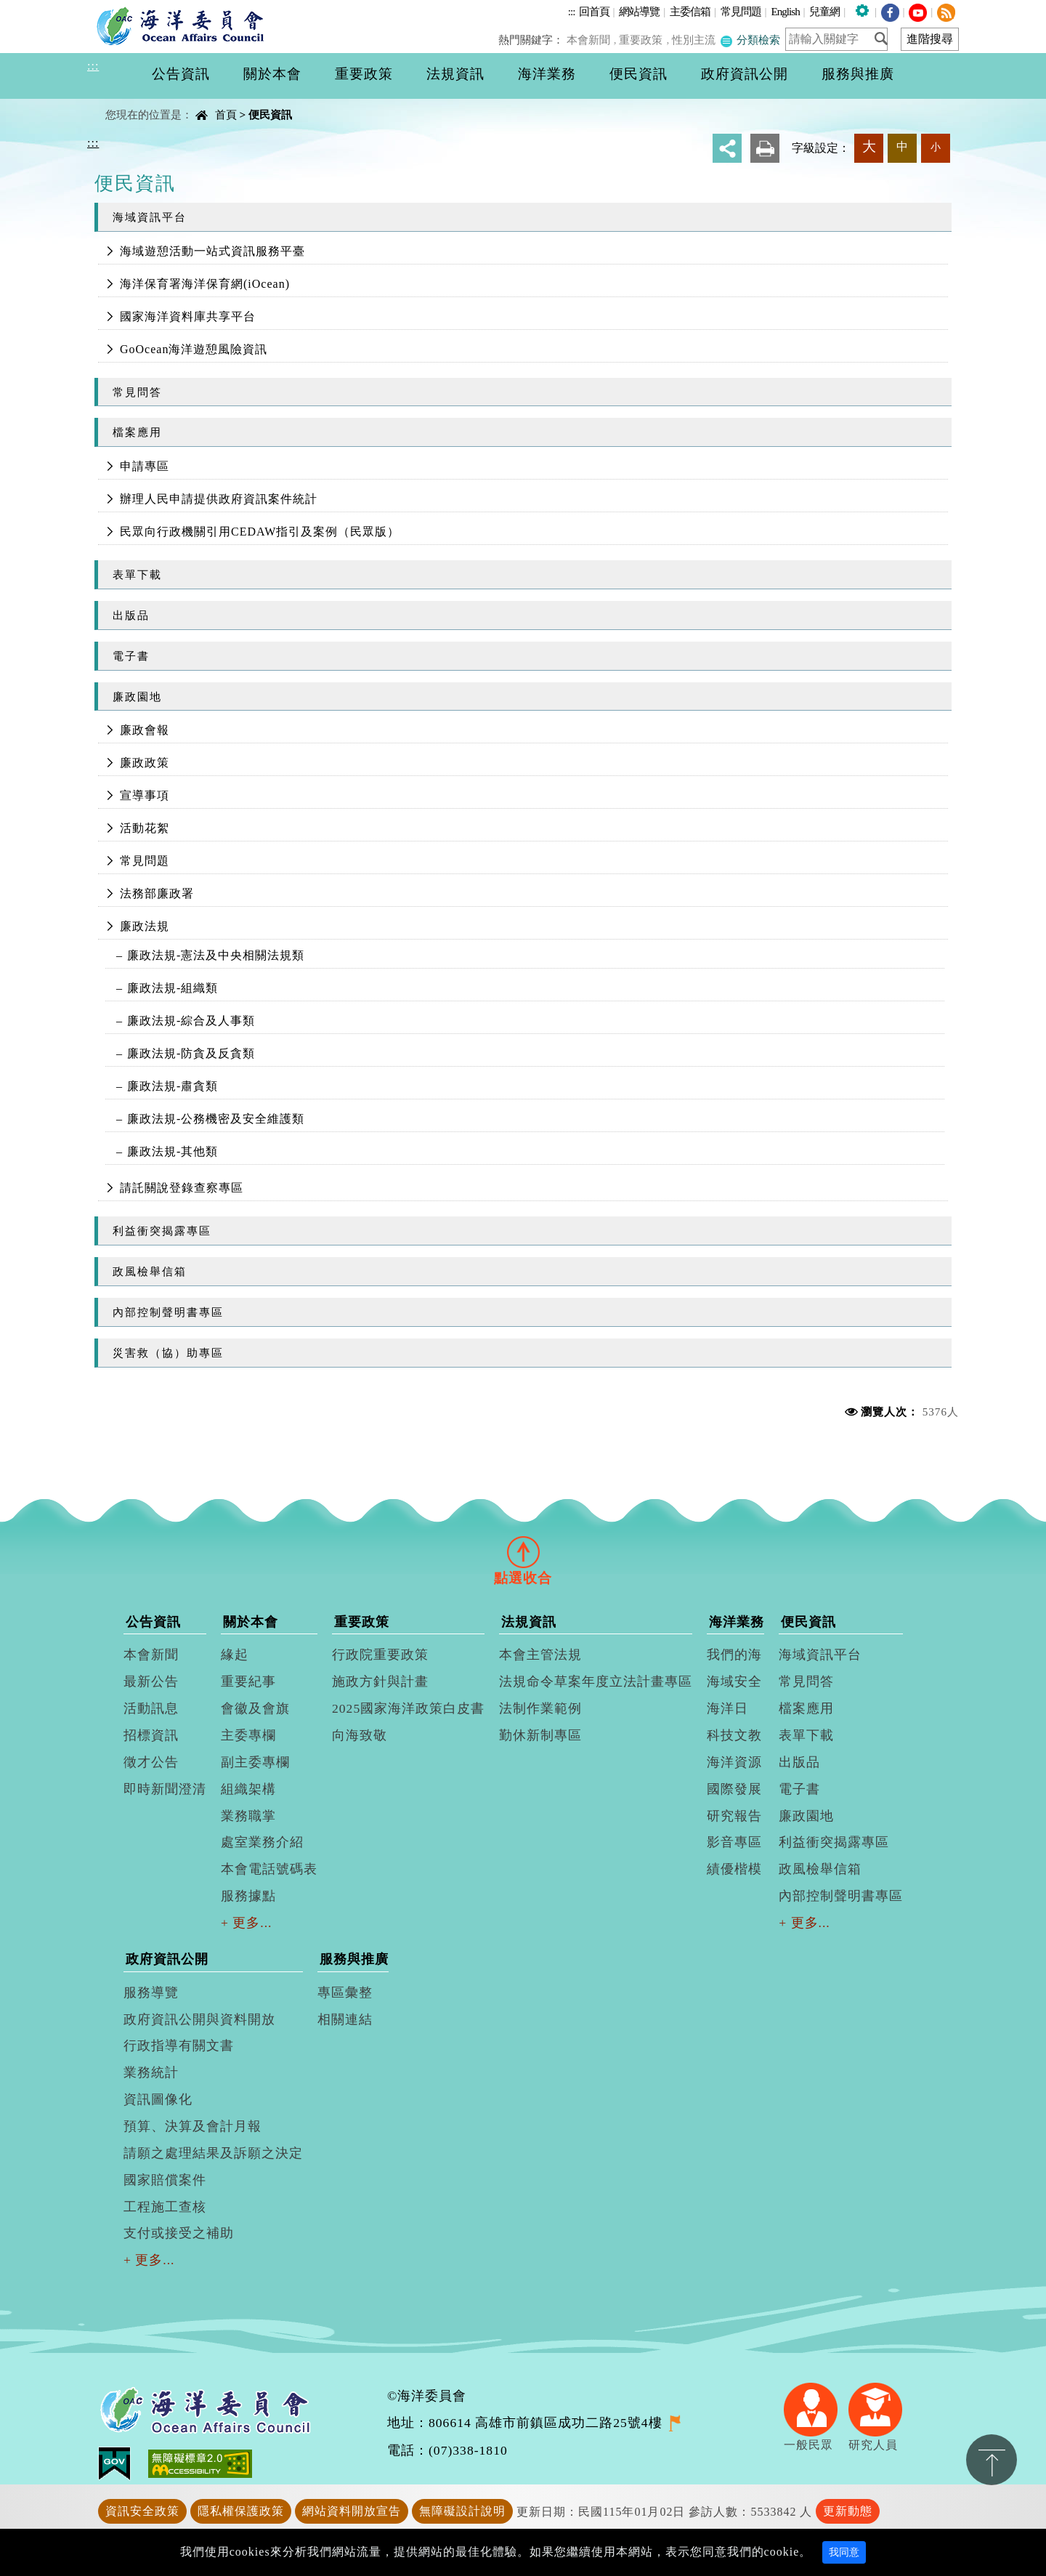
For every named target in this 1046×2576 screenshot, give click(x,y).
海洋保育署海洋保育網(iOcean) (205, 284)
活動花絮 (144, 828)
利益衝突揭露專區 (162, 1230)
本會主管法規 (540, 1654)
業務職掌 (248, 1816)
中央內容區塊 (124, 102)
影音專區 (734, 1842)
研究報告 (734, 1816)
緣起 (234, 1654)
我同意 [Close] (844, 2552)
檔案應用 (137, 432)
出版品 (131, 615)
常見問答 (137, 392)
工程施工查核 (164, 2207)
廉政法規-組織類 (172, 988)
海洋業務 (736, 1622)
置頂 (991, 2459)
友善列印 (764, 148)
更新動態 (847, 2511)
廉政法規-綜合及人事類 (191, 1020)
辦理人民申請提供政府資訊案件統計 (218, 499)
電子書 (131, 656)
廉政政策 (144, 762)
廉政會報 (144, 730)
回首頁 (594, 11)
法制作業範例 (540, 1708)
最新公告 (151, 1681)
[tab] (523, 1552)
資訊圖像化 (157, 2099)
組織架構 (248, 1789)
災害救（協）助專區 (168, 1352)
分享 (727, 148)
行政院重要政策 (380, 1654)
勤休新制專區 (540, 1735)
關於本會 (250, 1622)
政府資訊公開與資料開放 (199, 2019)
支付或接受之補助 (178, 2233)
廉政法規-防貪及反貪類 (191, 1053)
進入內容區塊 (37, 8)
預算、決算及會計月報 (192, 2126)
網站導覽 (639, 11)
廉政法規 (144, 926)
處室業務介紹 (262, 1842)
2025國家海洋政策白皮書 (408, 1708)
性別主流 (695, 39)
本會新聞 (592, 39)
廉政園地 (137, 696)
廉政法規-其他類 (172, 1151)
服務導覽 (151, 1992)
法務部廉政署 (157, 893)
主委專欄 (248, 1735)
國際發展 (734, 1789)
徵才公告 (151, 1762)
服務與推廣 (354, 1959)
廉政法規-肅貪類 (172, 1086)
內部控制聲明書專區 (168, 1312)
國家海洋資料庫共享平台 (188, 316)
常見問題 (741, 11)
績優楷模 (734, 1869)
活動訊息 (151, 1708)
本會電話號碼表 (269, 1869)
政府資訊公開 (167, 1959)
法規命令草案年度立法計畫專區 (595, 1681)
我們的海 (734, 1654)
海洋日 (727, 1708)
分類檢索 (750, 39)
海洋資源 (734, 1762)
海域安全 (734, 1681)
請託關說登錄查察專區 (181, 1188)
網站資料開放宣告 (351, 2511)
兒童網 (824, 11)
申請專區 (144, 466)
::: (571, 11)
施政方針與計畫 (380, 1681)
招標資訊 (151, 1735)
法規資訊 (528, 1622)
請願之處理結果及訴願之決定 (213, 2153)
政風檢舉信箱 (150, 1271)
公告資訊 (153, 1622)
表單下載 (137, 574)
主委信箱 (690, 11)
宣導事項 (144, 795)
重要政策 (643, 39)
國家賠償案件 (164, 2180)
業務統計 (151, 2072)
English (785, 11)
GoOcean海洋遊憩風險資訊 (193, 349)
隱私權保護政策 (241, 2511)
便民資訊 (270, 114)
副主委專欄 (255, 1762)
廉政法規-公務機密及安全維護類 (215, 1119)
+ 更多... (246, 1922)
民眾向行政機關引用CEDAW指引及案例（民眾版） (260, 531)
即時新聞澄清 (164, 1789)
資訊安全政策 (142, 2511)
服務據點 (248, 1896)
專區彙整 (345, 1992)
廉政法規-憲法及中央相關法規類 (215, 955)
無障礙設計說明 (462, 2511)
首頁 (226, 114)
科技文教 (734, 1735)
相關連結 (345, 2019)
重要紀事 (248, 1681)
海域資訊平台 (150, 217)
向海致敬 (359, 1735)
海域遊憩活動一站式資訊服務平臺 (212, 251)
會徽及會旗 (255, 1708)
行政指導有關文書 (178, 2045)
